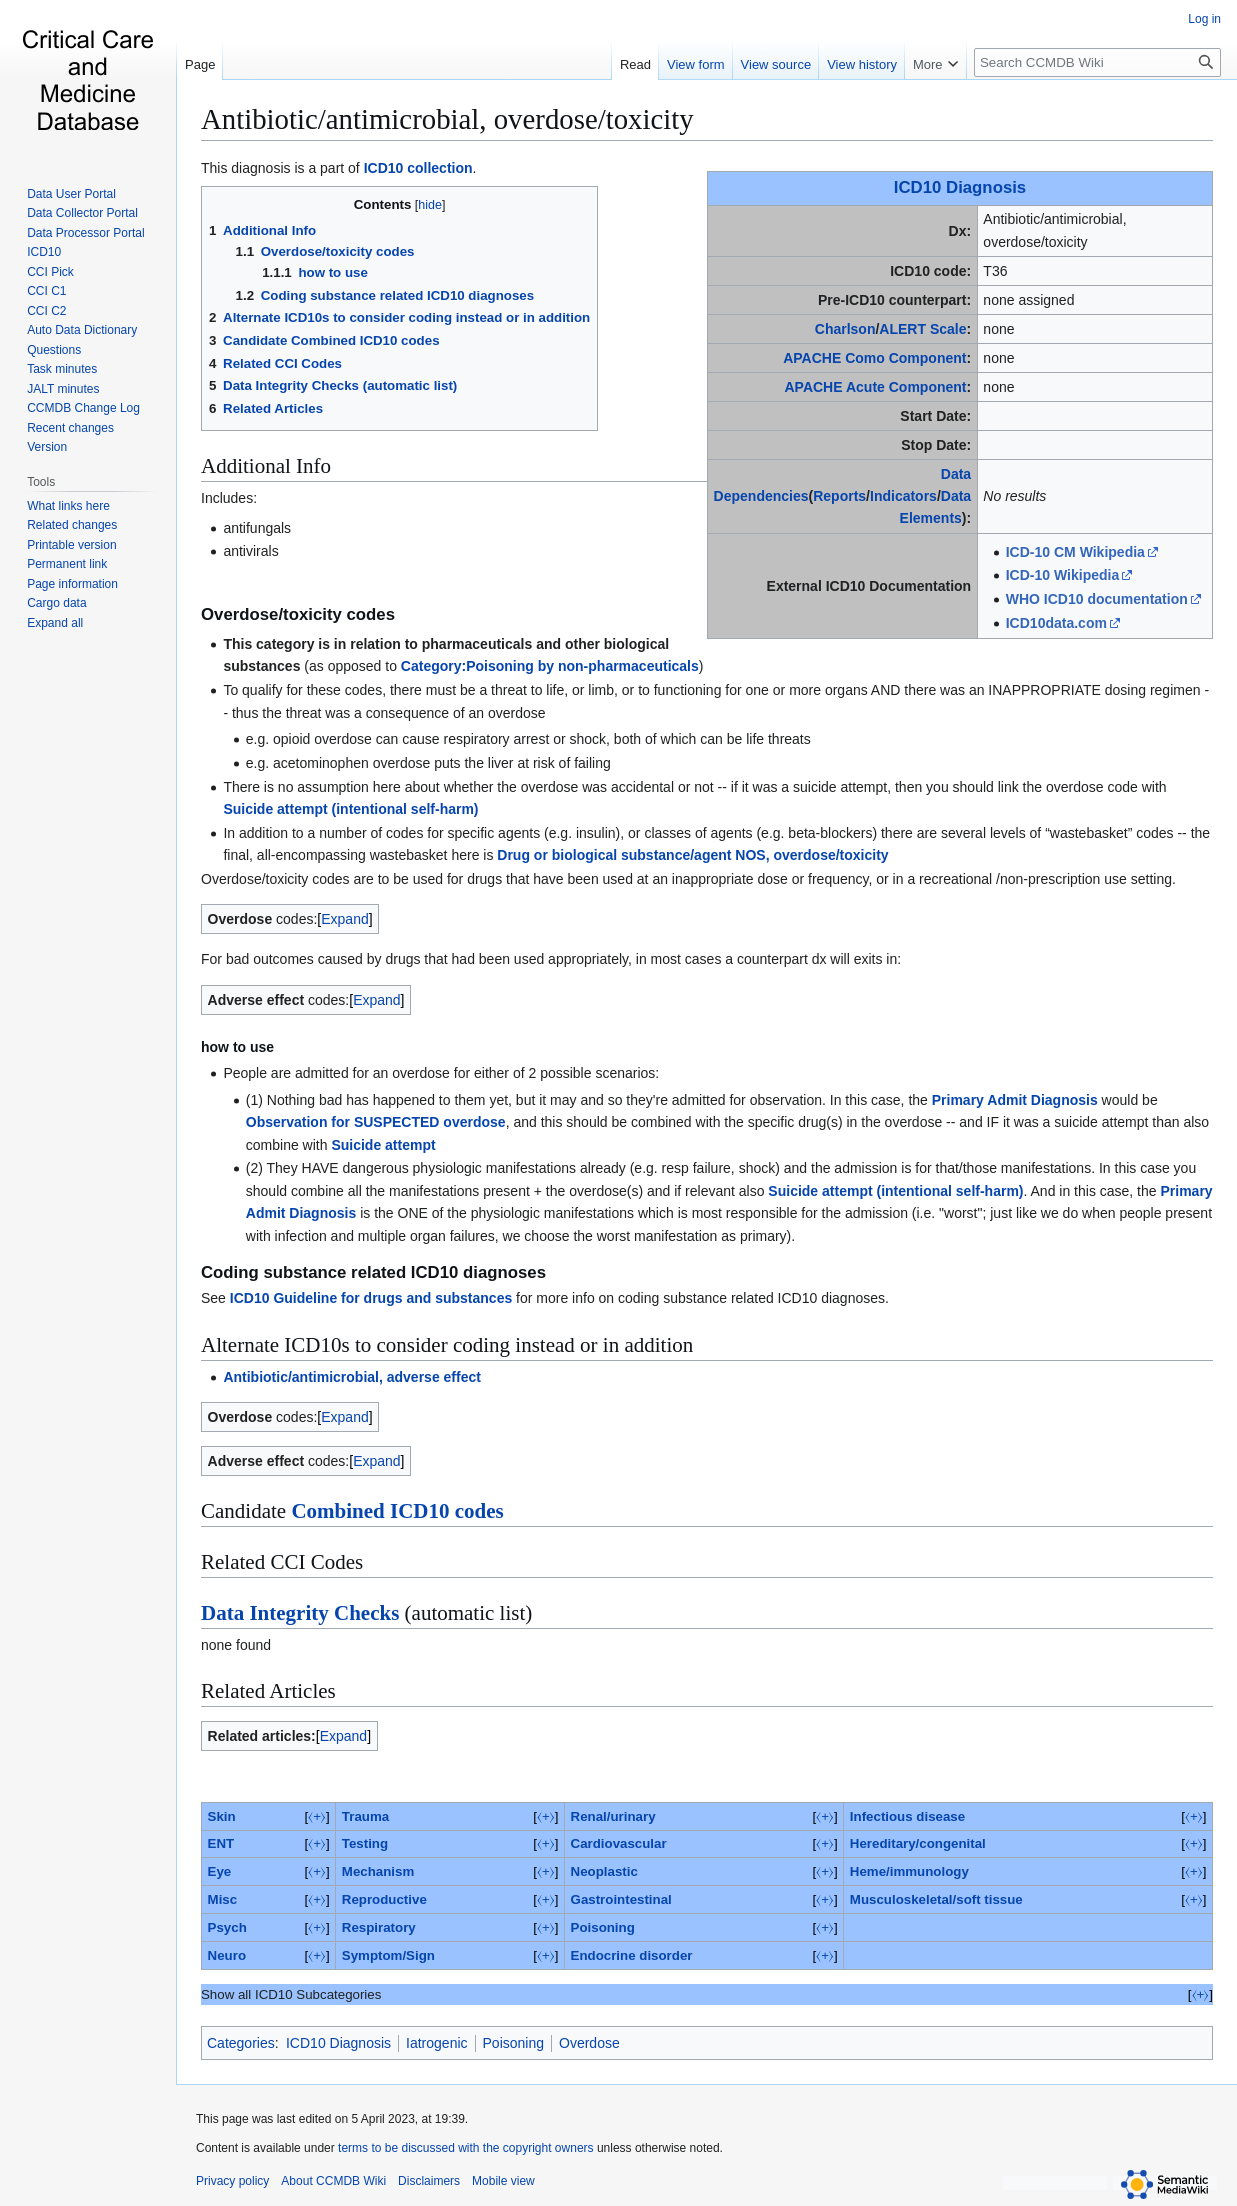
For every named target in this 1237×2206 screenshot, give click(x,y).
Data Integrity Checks (300, 1613)
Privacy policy (232, 2181)
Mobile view (503, 2181)
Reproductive (384, 1899)
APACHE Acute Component (875, 387)
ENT (221, 1843)
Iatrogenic (436, 2043)
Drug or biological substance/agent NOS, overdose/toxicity (692, 855)
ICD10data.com (1056, 623)
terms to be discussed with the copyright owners (465, 2148)
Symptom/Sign (388, 1955)
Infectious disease (907, 1816)
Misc (223, 1899)
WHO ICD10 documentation (1097, 599)
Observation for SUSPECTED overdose (376, 1122)
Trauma (365, 1816)
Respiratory (379, 1927)
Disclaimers (429, 2181)
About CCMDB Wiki (333, 2181)
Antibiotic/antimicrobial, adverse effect (352, 1377)
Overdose (589, 2043)
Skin (222, 1816)
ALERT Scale (922, 329)
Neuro (227, 1955)
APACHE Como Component (874, 358)
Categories (241, 2043)
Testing (365, 1843)
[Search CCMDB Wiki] (1097, 62)
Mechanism (378, 1871)
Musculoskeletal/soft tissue (936, 1899)
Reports (839, 496)
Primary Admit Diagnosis (1015, 1100)
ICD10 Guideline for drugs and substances (371, 1298)
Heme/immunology (909, 1871)
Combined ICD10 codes (397, 1511)
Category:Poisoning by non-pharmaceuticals (550, 666)
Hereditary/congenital (918, 1843)
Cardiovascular (619, 1843)
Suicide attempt (383, 1145)
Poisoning (603, 1927)
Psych (227, 1927)
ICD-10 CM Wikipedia (1075, 552)
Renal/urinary (613, 1816)
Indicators (903, 496)
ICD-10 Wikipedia (1062, 575)
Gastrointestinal (621, 1899)
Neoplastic (604, 1871)
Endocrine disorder (632, 1955)
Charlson (845, 329)
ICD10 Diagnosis (960, 187)
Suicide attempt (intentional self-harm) (350, 809)
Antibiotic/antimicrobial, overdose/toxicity (447, 119)
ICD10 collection (418, 168)
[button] (55, 623)
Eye (220, 1871)
